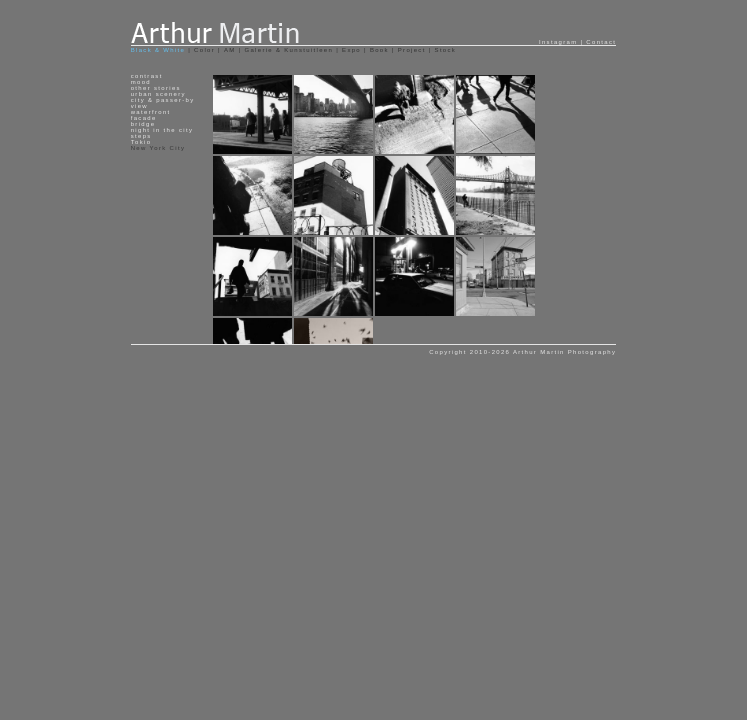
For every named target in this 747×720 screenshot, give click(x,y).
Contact (601, 42)
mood (141, 82)
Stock (446, 50)
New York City (158, 148)
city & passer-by (163, 100)
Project (412, 50)
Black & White (159, 50)
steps (141, 136)
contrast (147, 76)
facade (144, 118)
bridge (143, 124)
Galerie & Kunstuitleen (288, 50)
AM (230, 50)
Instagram (558, 42)
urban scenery (158, 94)
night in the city (162, 130)
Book (379, 50)
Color (204, 50)
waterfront (151, 112)
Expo (351, 50)
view (139, 106)
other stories (156, 88)
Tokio (141, 142)
